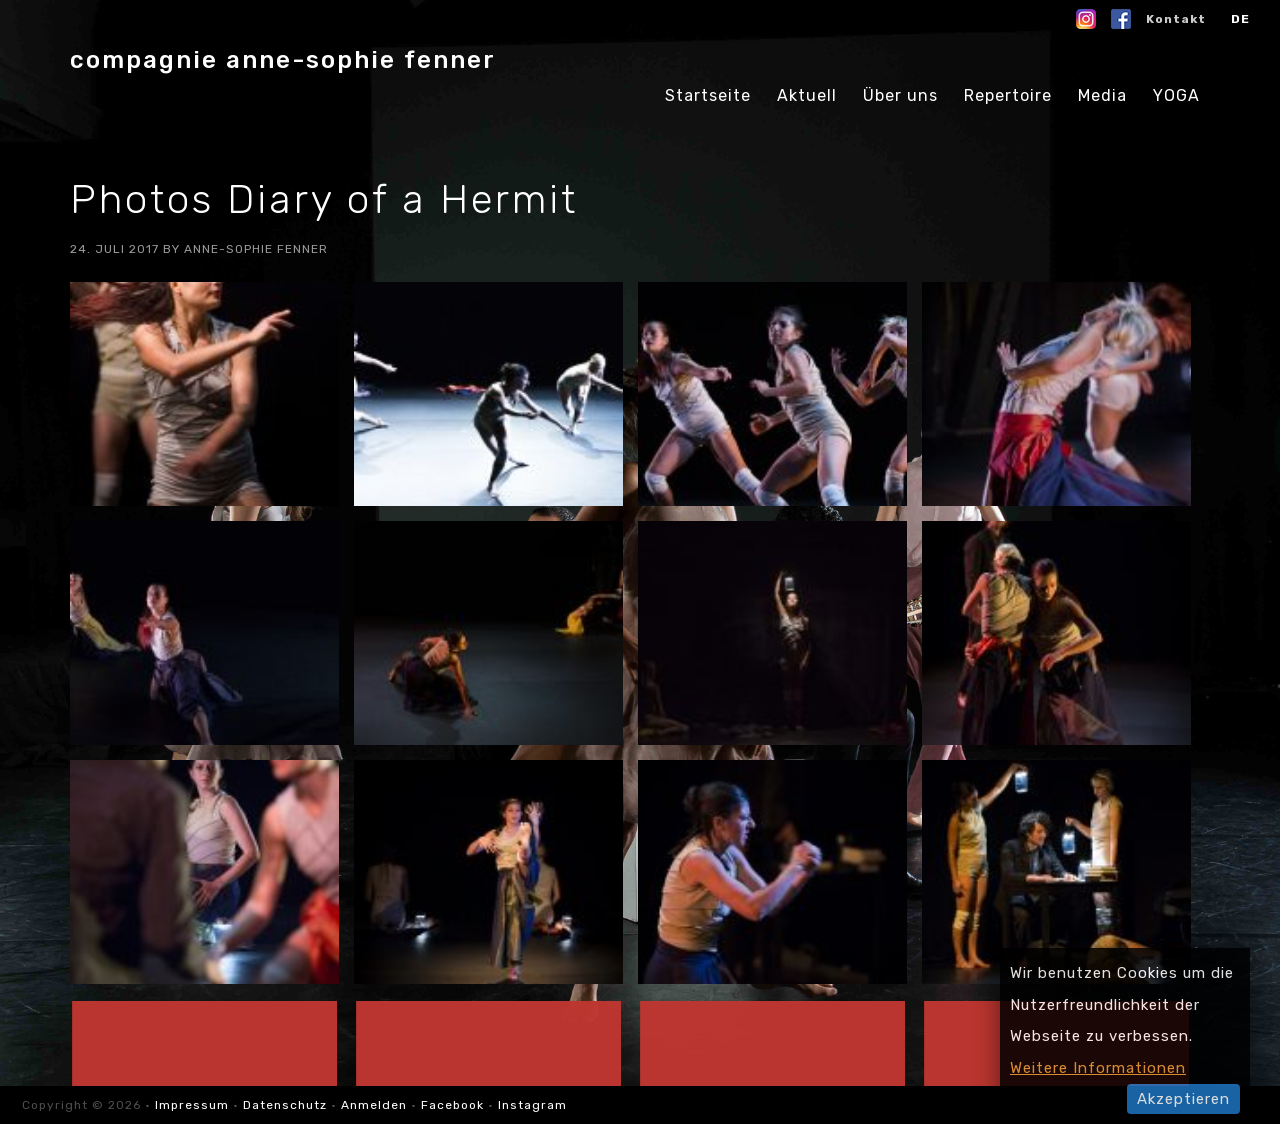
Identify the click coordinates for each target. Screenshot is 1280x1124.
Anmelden (374, 1105)
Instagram (532, 1105)
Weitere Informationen (1098, 1068)
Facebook (452, 1105)
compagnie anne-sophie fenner (283, 60)
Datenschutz (285, 1105)
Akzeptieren (1183, 1099)
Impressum (194, 1105)
